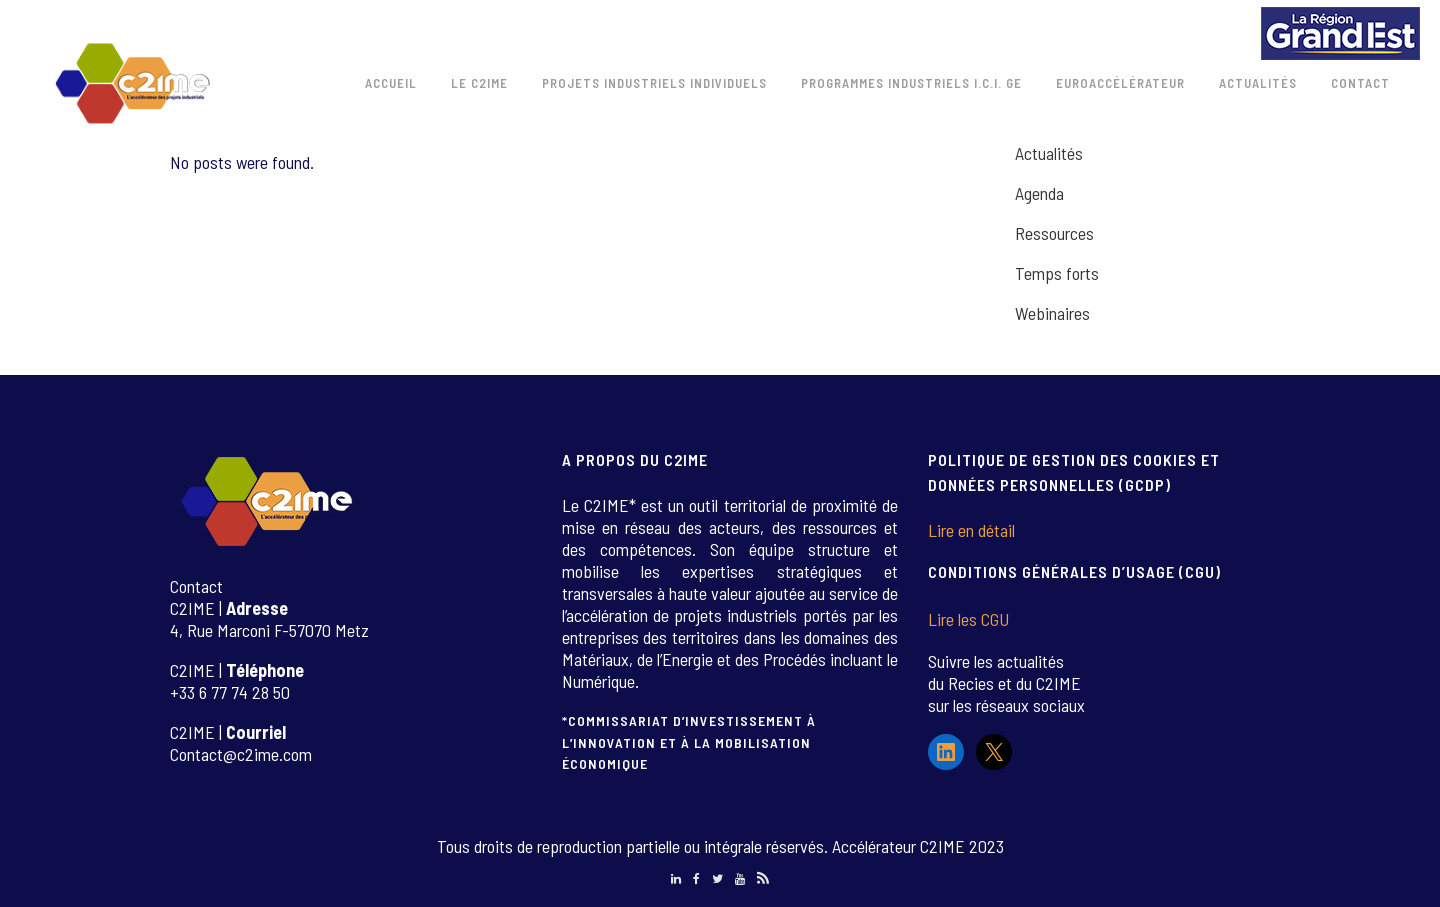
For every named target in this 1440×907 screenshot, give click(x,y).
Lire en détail (971, 530)
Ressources (1054, 233)
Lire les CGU (968, 619)
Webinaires (1052, 313)
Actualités (1049, 153)
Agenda (1039, 193)
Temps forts (1057, 273)
